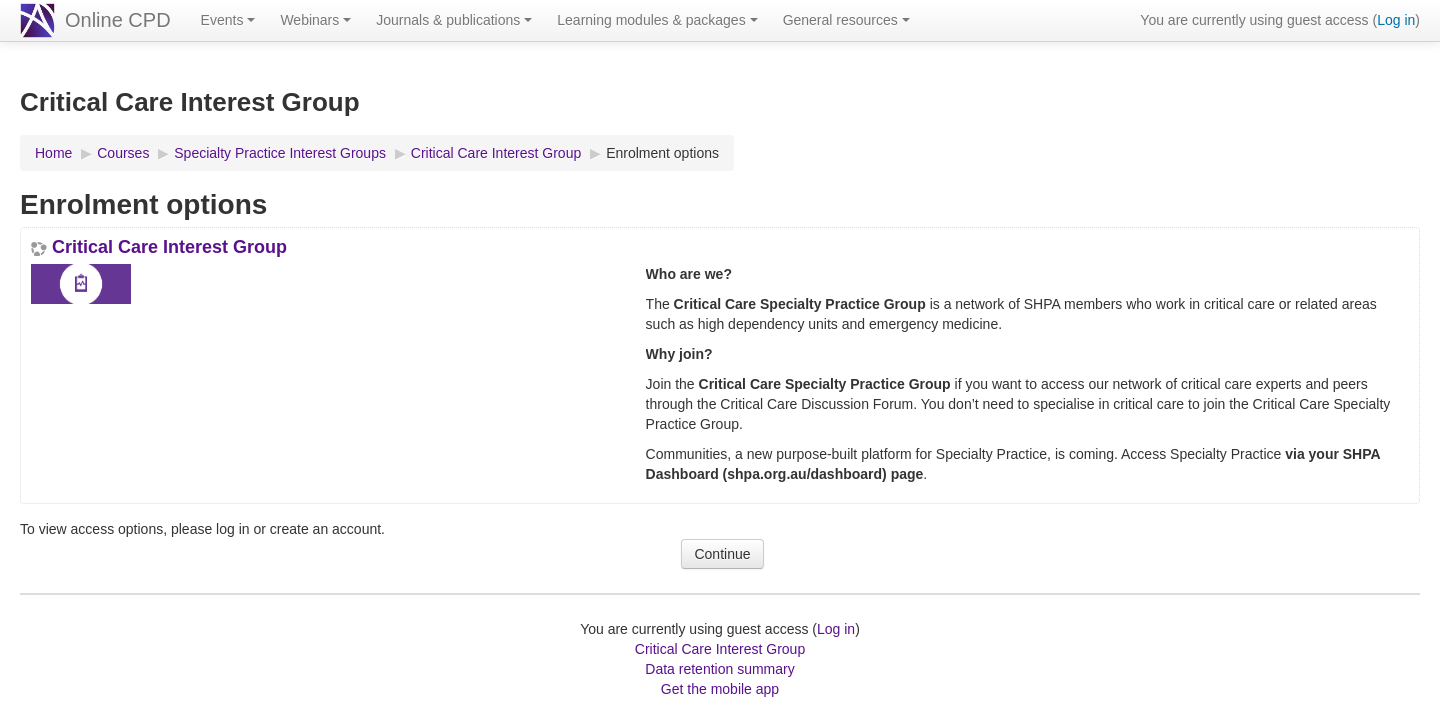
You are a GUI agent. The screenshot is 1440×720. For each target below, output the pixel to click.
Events (228, 20)
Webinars (315, 20)
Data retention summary (719, 669)
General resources (846, 20)
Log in (1396, 20)
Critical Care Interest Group (169, 247)
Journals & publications (454, 20)
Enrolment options (662, 153)
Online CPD (118, 20)
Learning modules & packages (657, 20)
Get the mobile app (720, 689)
